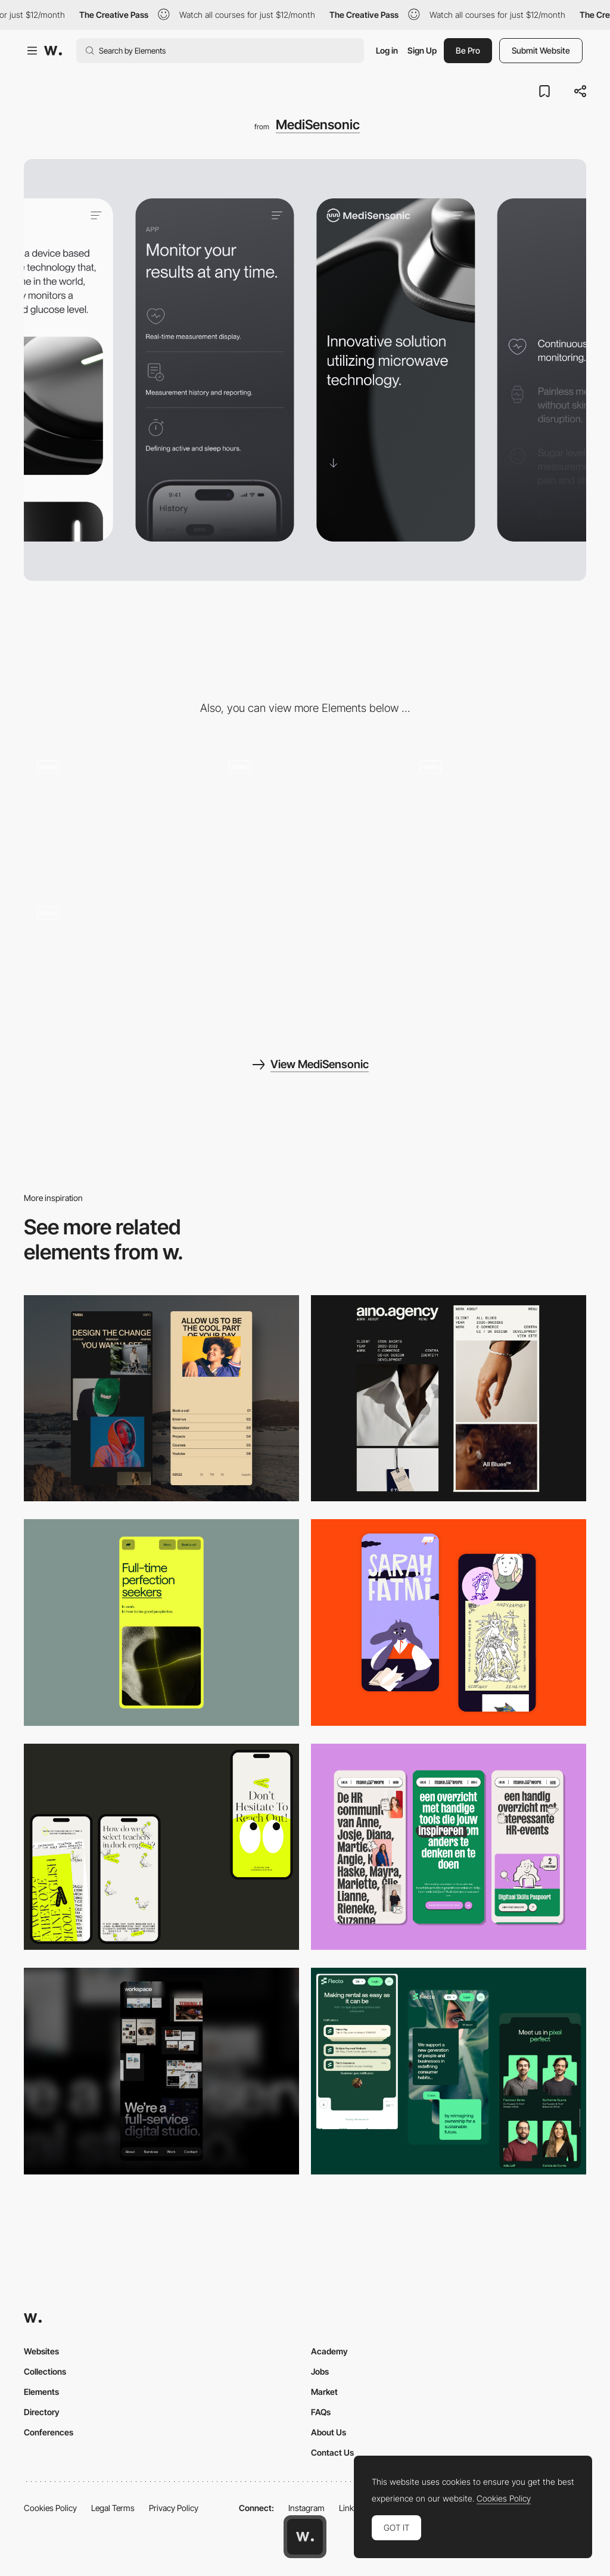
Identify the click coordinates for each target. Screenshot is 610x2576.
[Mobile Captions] (448, 2071)
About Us (328, 2432)
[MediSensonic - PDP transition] (304, 814)
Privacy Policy (173, 2508)
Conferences (48, 2432)
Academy (329, 2351)
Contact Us (332, 2452)
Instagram (306, 2508)
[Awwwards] (53, 50)
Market (324, 2392)
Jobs (320, 2371)
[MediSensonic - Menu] (113, 961)
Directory (42, 2412)
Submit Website (541, 50)
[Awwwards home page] (305, 2537)
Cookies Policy (50, 2508)
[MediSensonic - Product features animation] (496, 814)
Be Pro (468, 50)
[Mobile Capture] (448, 1622)
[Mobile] (448, 1398)
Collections (45, 2371)
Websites (41, 2351)
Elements (41, 2392)
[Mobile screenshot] (161, 1398)
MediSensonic (318, 124)
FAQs (321, 2412)
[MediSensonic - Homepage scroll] (113, 814)
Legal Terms (113, 2508)
